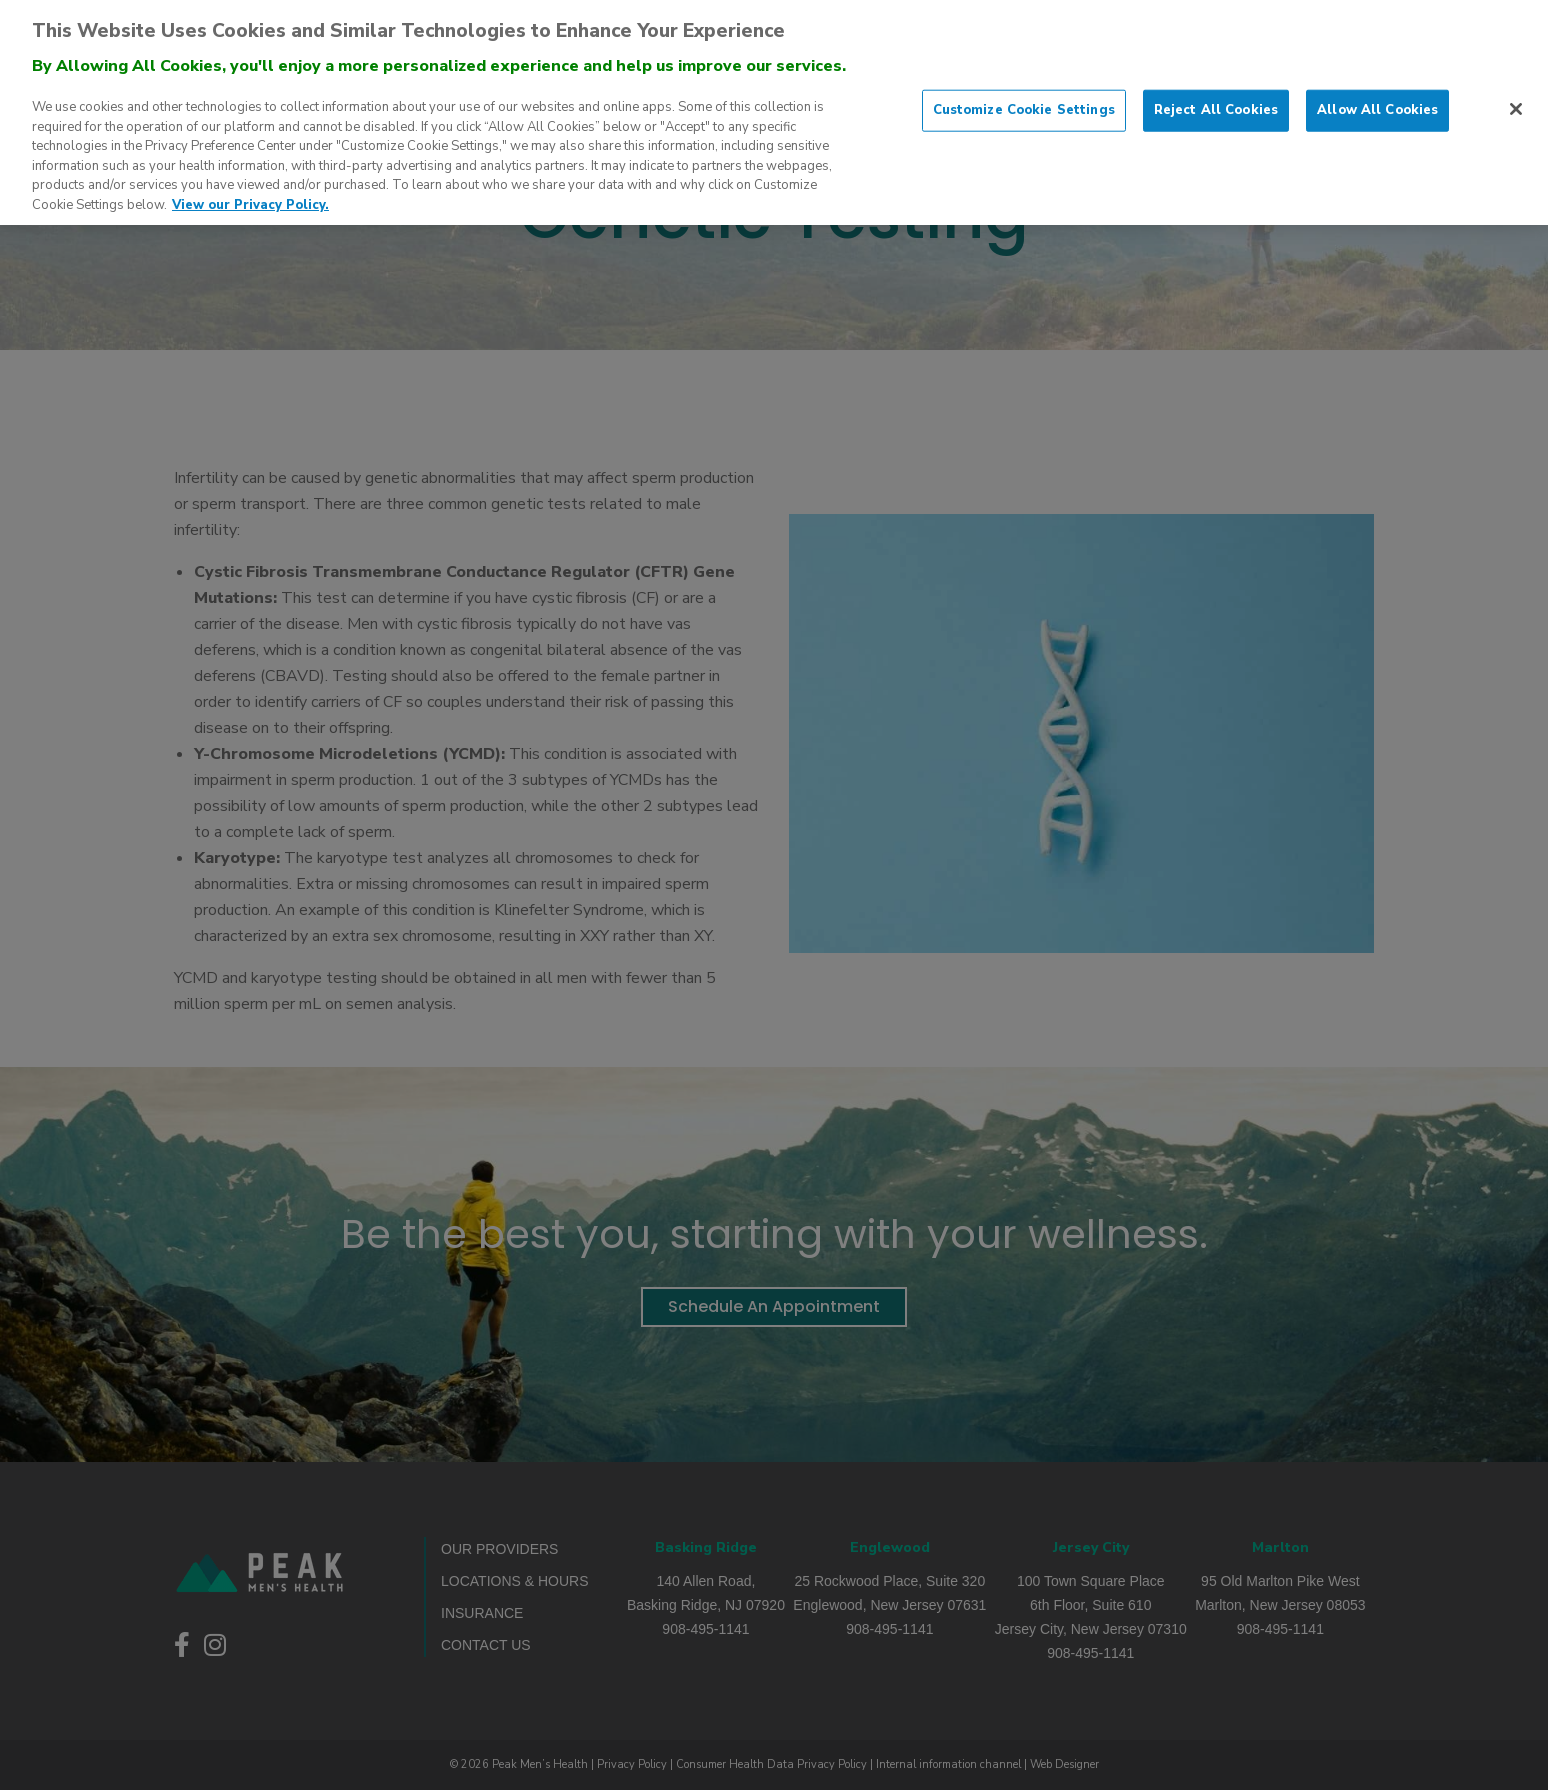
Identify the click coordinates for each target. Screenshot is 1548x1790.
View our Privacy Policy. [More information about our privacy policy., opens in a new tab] (250, 193)
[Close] (1516, 97)
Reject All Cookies (1216, 98)
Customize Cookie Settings (1024, 98)
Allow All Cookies (1377, 98)
